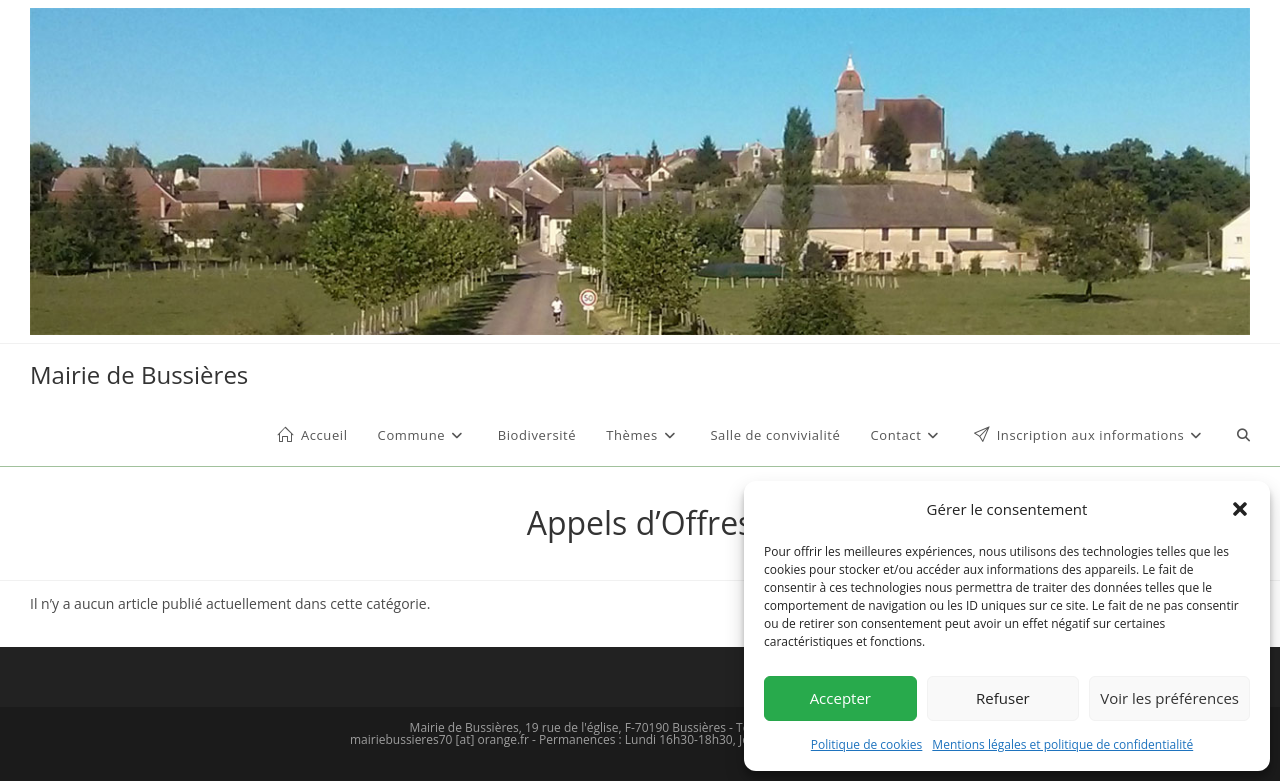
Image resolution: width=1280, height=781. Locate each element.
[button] (1240, 509)
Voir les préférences (1169, 698)
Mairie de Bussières (139, 374)
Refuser (1003, 698)
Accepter (840, 698)
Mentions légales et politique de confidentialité (1062, 744)
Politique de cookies (867, 744)
